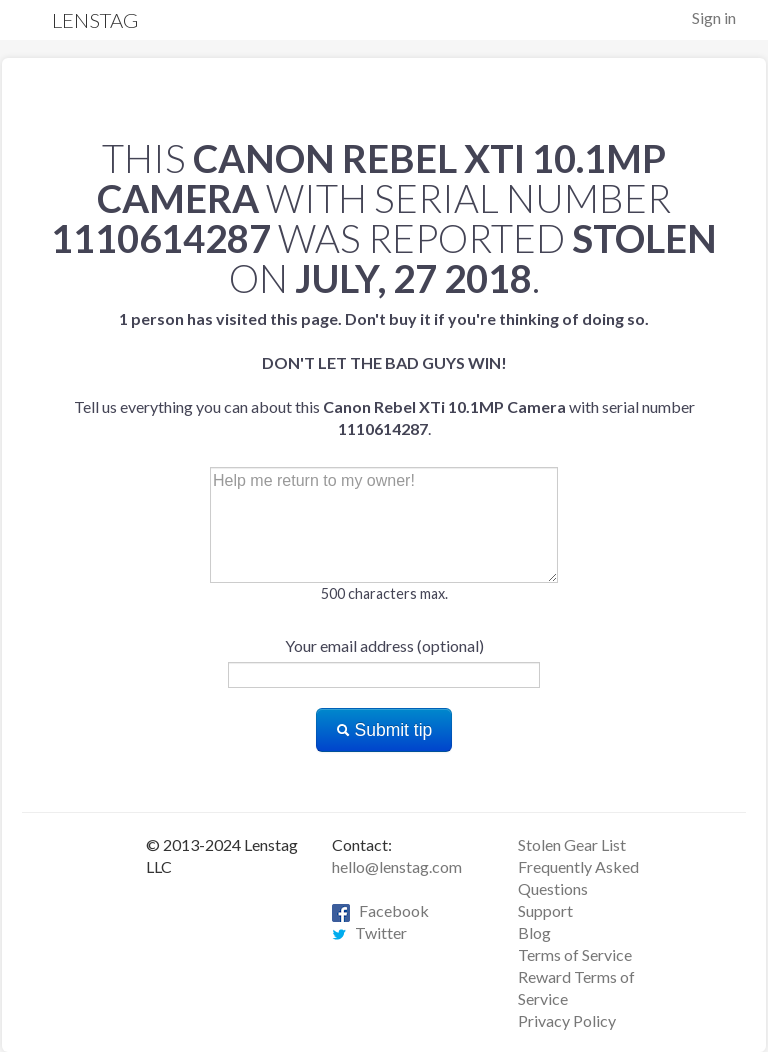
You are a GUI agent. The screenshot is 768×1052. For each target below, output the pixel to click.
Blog (534, 932)
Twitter (369, 932)
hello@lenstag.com (397, 866)
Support (545, 910)
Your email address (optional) (384, 645)
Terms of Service (575, 954)
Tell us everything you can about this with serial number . (384, 373)
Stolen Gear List (572, 844)
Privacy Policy (567, 1020)
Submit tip (384, 730)
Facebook (380, 910)
